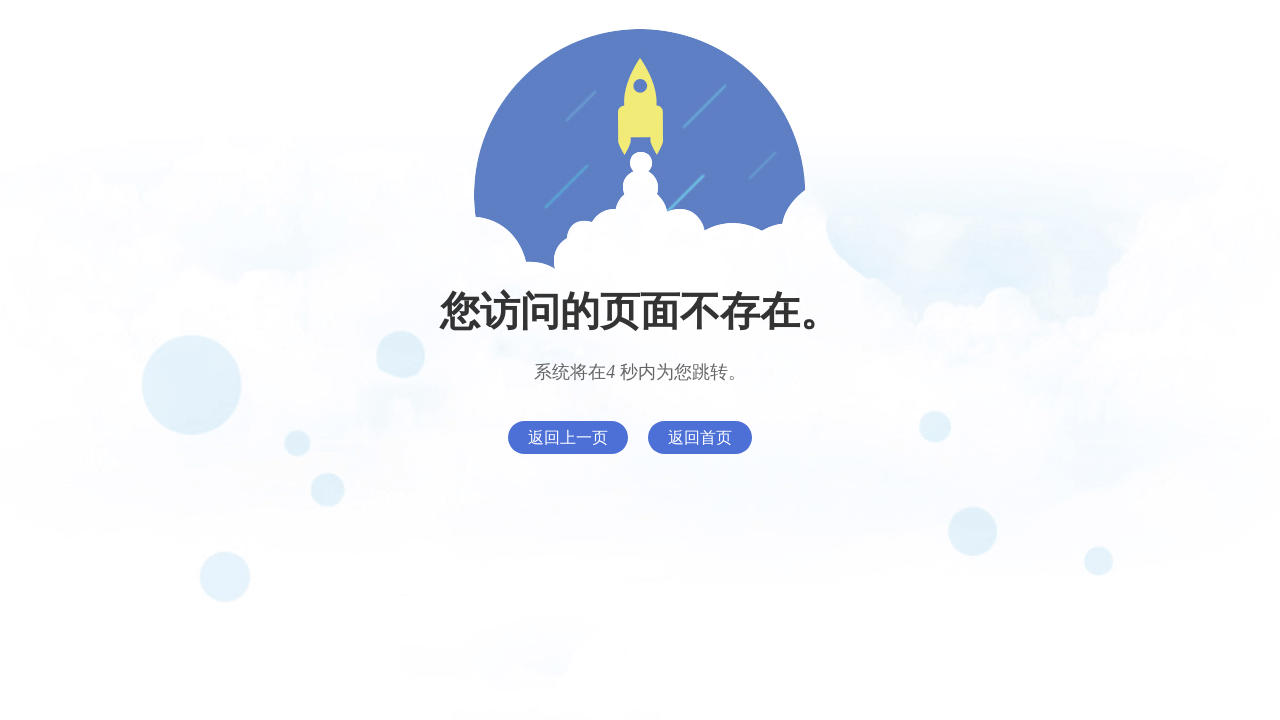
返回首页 (700, 437)
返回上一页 (568, 437)
